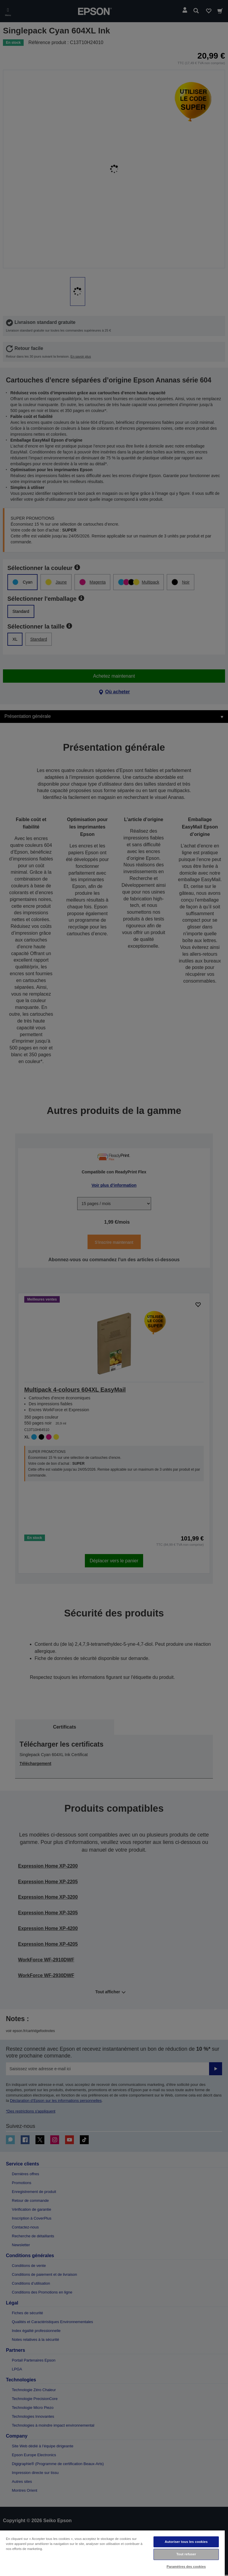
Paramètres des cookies (186, 2566)
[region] (112, 2553)
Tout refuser (186, 2554)
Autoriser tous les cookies (186, 2541)
